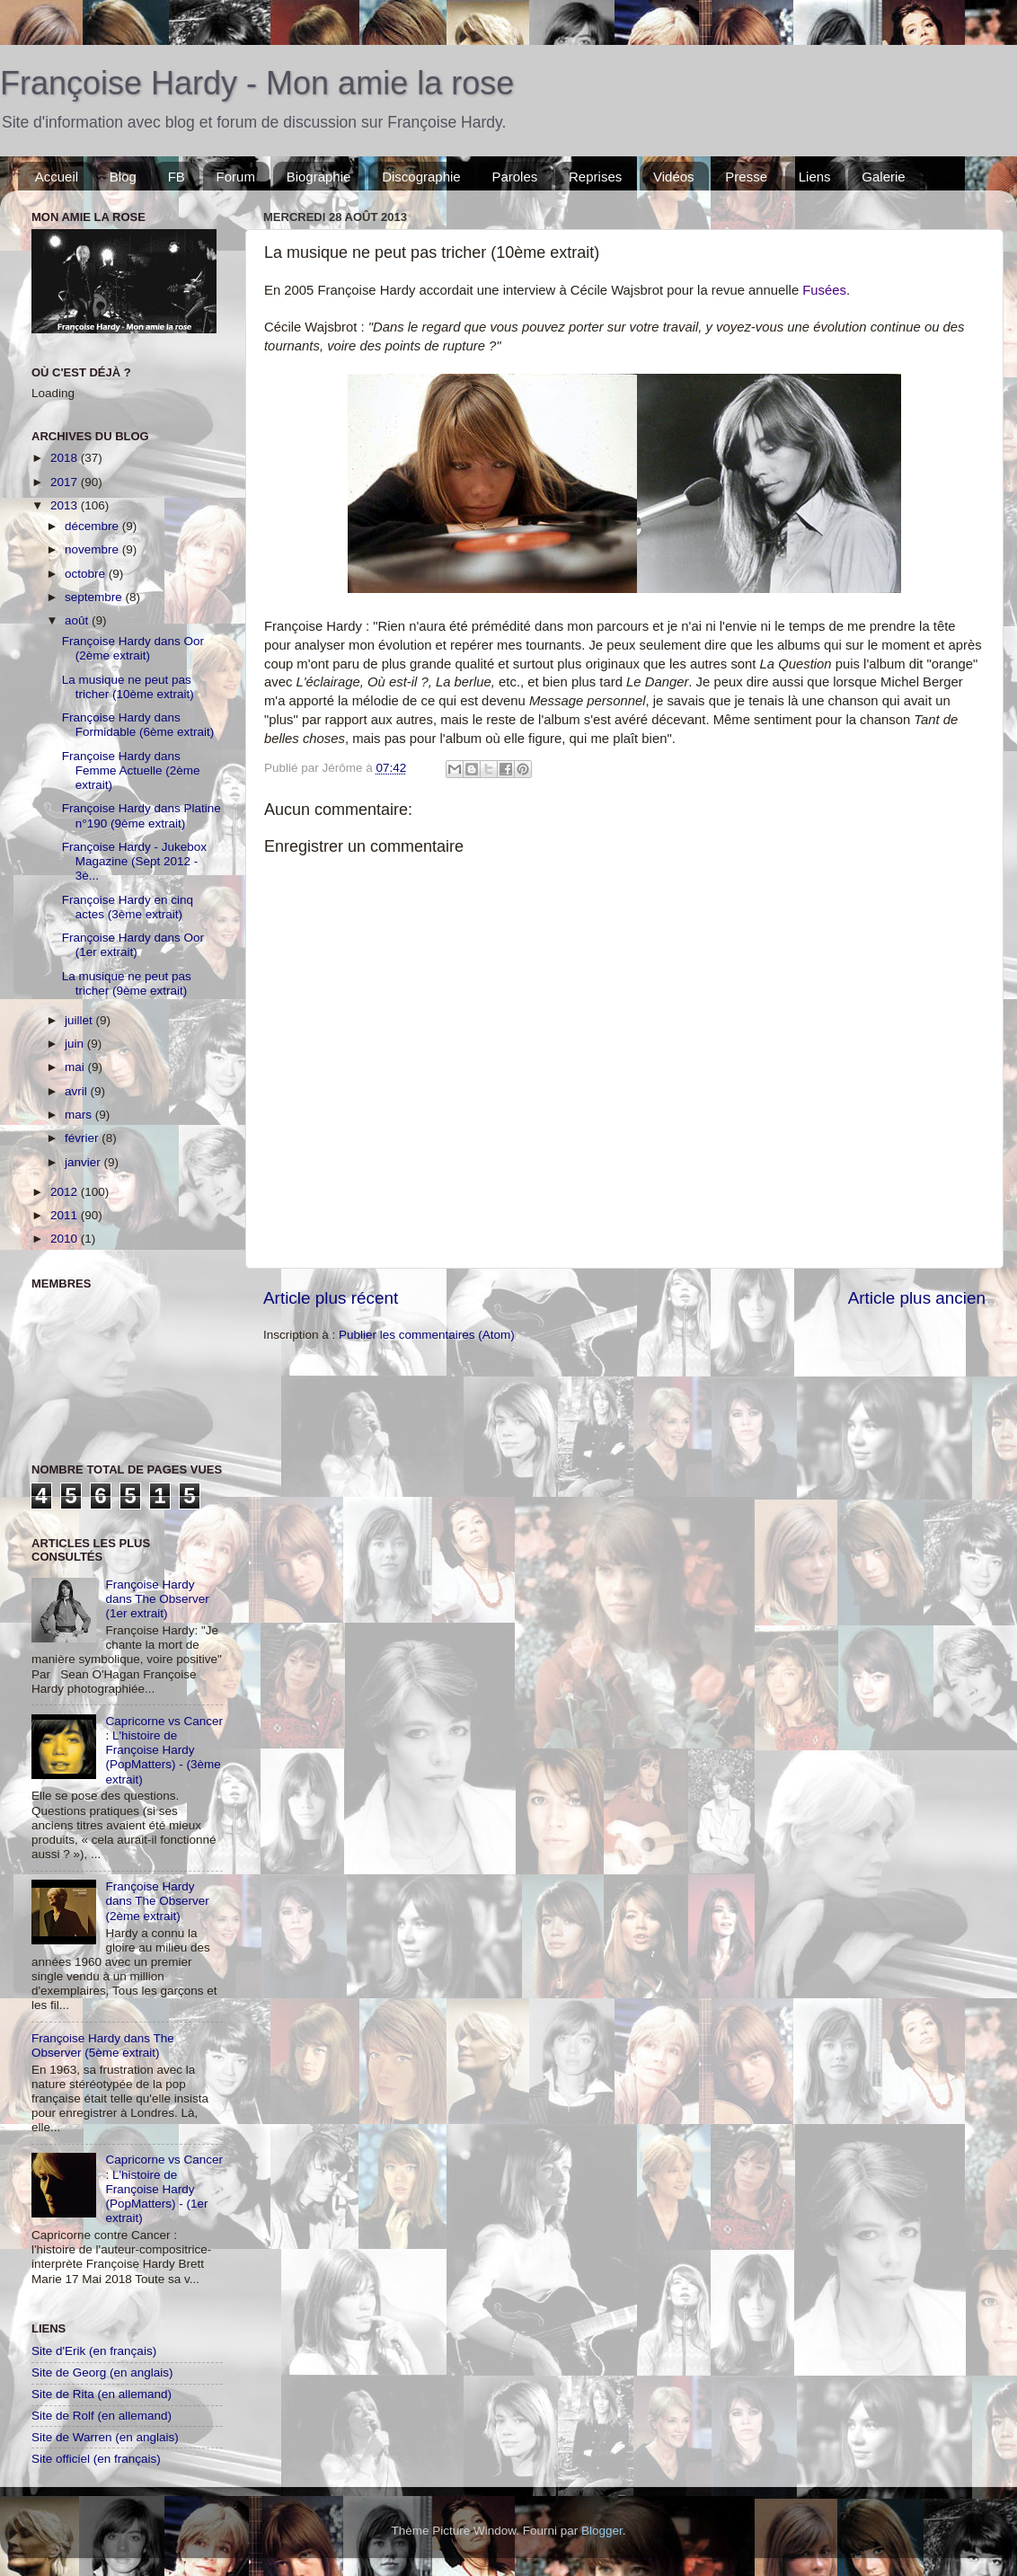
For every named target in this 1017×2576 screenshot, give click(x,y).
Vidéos (673, 176)
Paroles (514, 176)
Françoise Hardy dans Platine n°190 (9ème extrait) (141, 815)
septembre (95, 597)
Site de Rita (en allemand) (101, 2394)
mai (76, 1067)
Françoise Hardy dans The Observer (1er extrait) (156, 1599)
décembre (93, 526)
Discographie (421, 176)
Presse (746, 176)
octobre (87, 573)
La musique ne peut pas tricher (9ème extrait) (126, 983)
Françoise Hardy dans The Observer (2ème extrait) (156, 1901)
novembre (93, 549)
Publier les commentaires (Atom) (427, 1334)
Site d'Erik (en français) (93, 2351)
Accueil (56, 176)
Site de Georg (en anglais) (102, 2372)
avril (78, 1091)
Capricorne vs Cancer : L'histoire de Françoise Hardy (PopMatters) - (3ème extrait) (164, 1750)
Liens (815, 176)
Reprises (595, 176)
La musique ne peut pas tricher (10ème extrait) (128, 687)
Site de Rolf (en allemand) (101, 2415)
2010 (65, 1238)
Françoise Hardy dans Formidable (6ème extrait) (138, 725)
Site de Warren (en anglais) (105, 2437)
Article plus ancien (917, 1297)
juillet (80, 1020)
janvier (84, 1162)
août (78, 620)
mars (80, 1114)
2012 (65, 1192)
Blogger (602, 2530)
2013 (65, 505)
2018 (65, 458)
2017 (65, 482)
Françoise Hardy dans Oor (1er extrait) (133, 945)
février (83, 1138)
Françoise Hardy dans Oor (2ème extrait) (133, 648)
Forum (236, 176)
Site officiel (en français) (96, 2458)
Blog (123, 176)
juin (76, 1043)
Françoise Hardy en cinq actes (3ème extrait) (127, 907)
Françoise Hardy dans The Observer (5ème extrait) (102, 2045)
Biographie (319, 176)
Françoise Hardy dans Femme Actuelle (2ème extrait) (131, 770)
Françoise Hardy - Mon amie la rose (257, 83)
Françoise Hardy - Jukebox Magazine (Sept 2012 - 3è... (134, 861)
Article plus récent (330, 1297)
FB (176, 176)
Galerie (883, 176)
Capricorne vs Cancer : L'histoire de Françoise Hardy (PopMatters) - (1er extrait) (164, 2189)
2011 (65, 1215)
